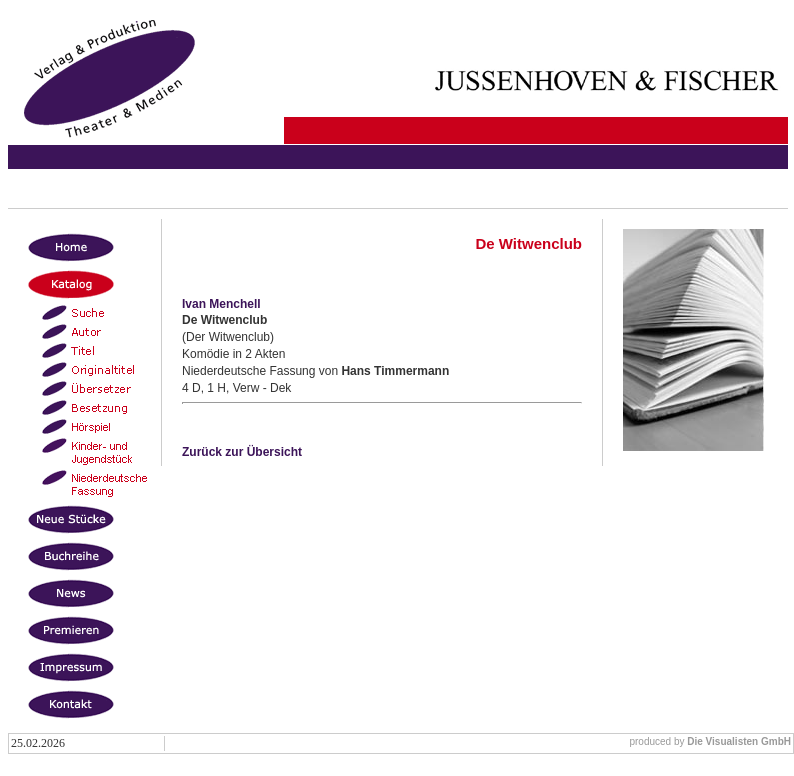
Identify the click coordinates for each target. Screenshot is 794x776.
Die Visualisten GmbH (739, 741)
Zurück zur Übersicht (242, 452)
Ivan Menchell (221, 304)
